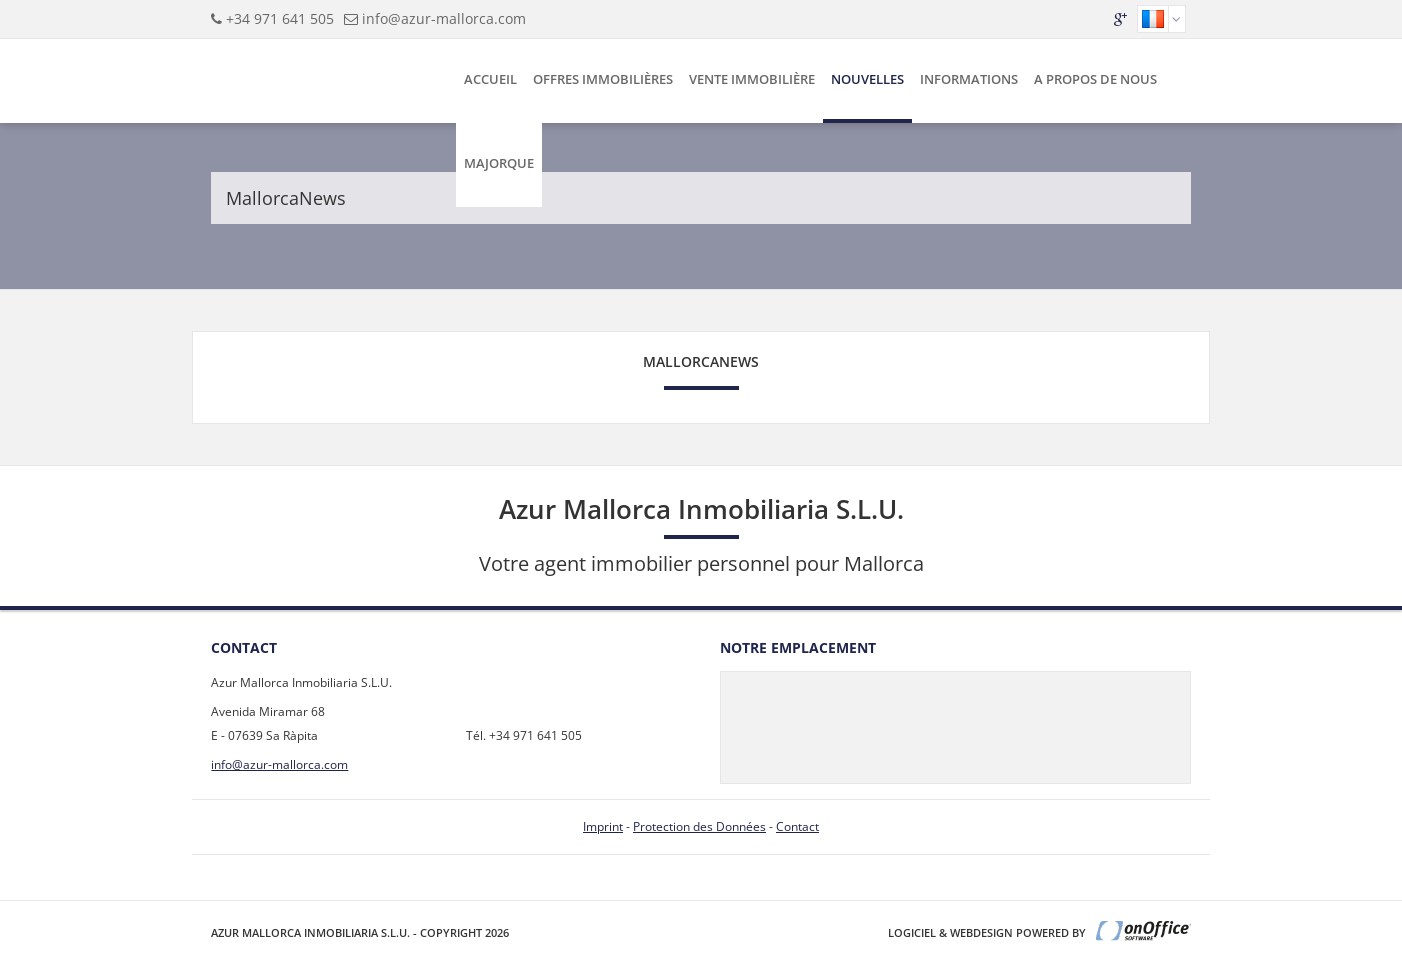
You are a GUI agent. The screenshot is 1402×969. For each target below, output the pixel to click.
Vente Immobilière (752, 79)
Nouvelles (867, 79)
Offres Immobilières (603, 79)
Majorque (499, 163)
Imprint (603, 826)
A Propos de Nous (1095, 79)
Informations (969, 79)
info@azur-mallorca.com (444, 18)
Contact (797, 826)
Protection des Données (699, 826)
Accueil (490, 79)
